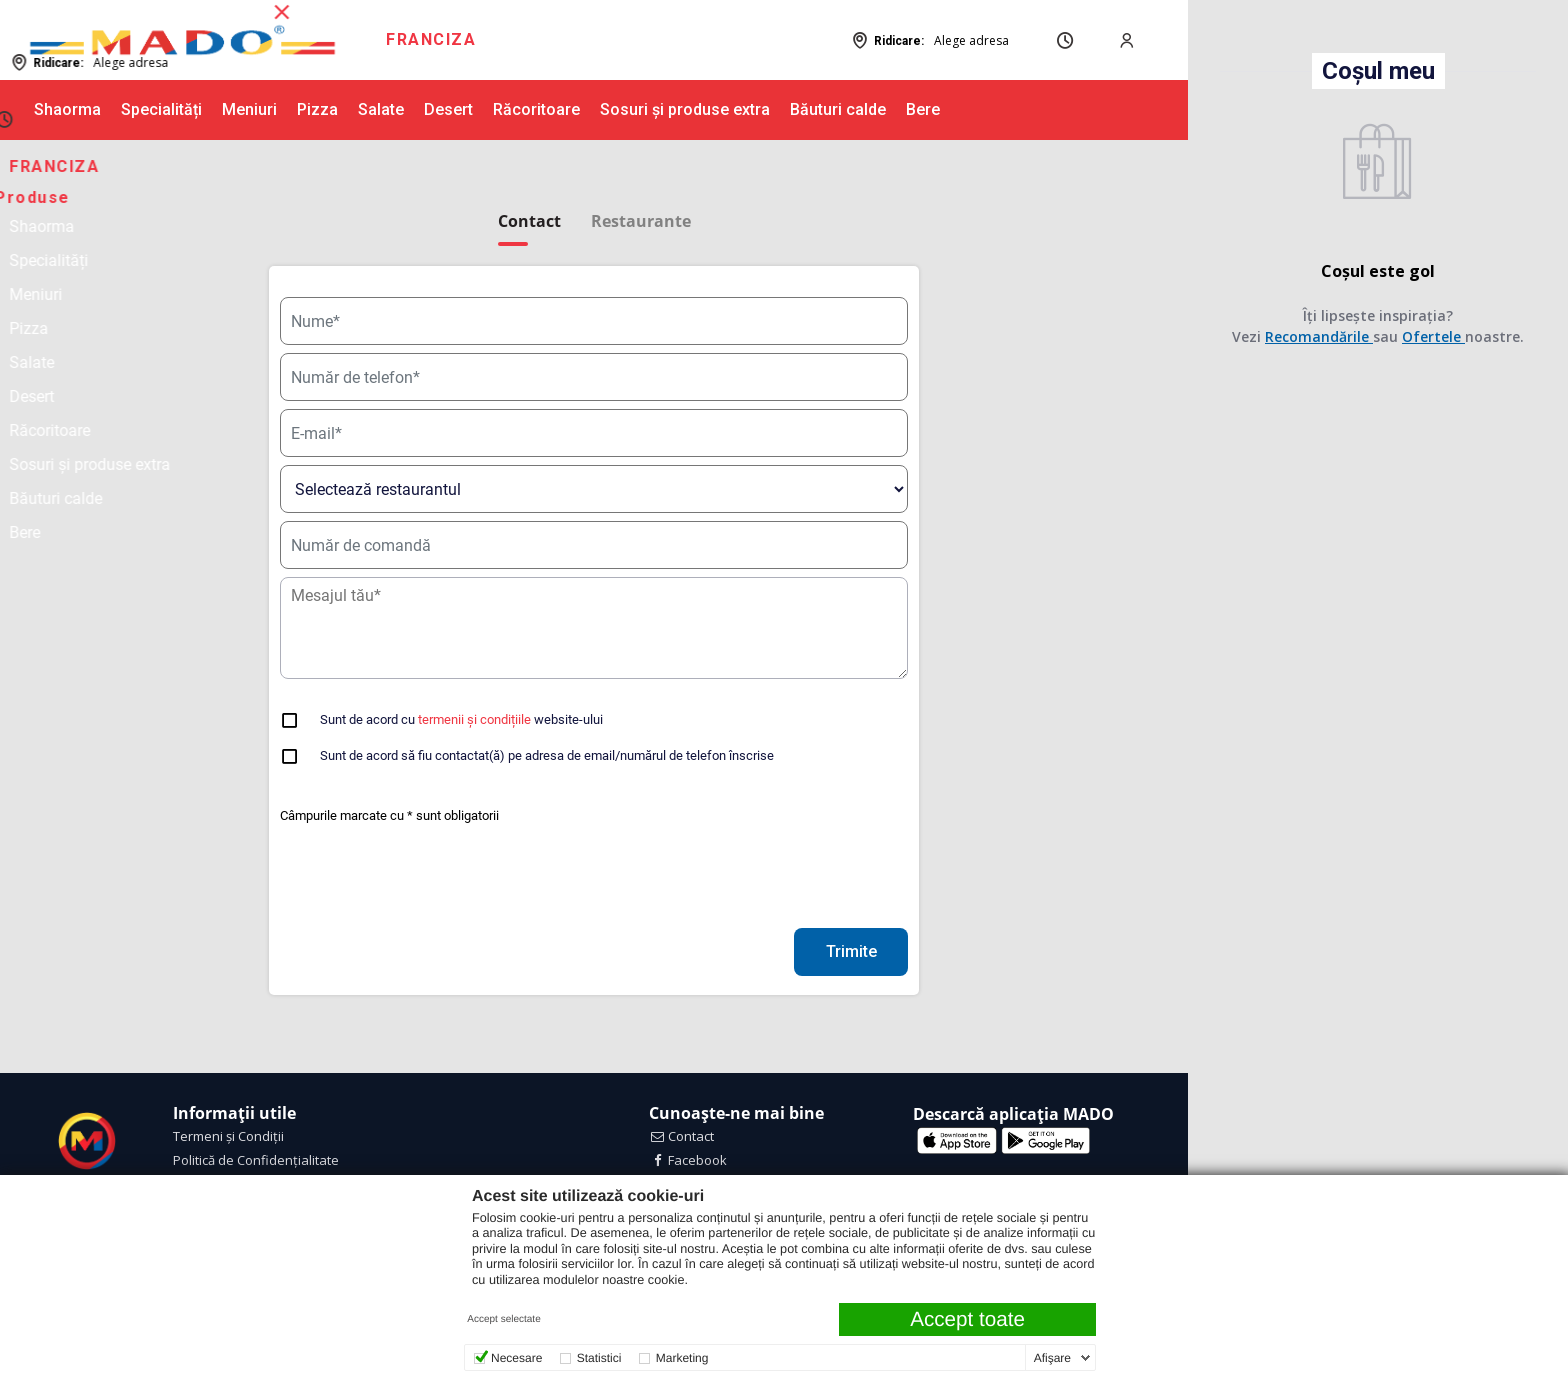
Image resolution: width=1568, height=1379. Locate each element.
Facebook (688, 1160)
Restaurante (641, 221)
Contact (682, 1136)
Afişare (1052, 1358)
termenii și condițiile (474, 719)
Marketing (682, 1358)
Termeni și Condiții (228, 1136)
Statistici (599, 1358)
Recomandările (1320, 336)
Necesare (516, 1358)
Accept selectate (503, 1319)
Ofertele (1434, 336)
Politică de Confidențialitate (256, 1160)
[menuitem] (431, 40)
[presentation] (432, 881)
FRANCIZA (431, 39)
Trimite (851, 951)
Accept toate (967, 1319)
